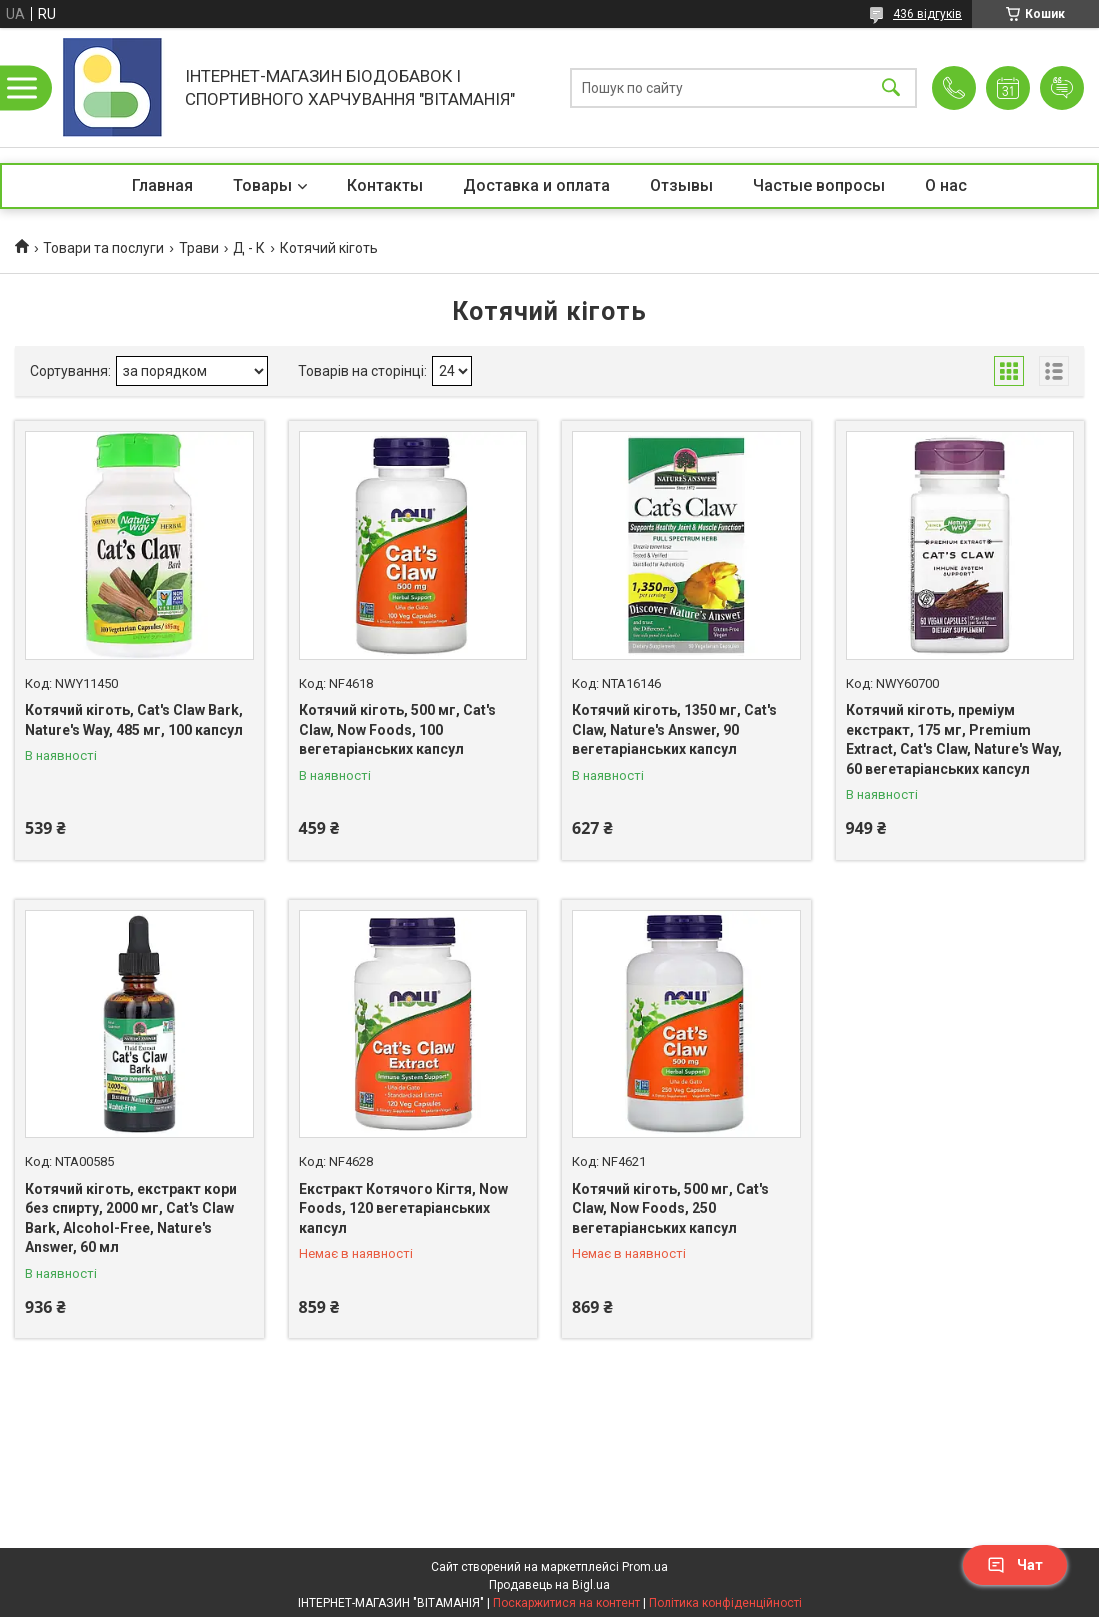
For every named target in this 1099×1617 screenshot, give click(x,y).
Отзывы (681, 185)
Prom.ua (645, 1567)
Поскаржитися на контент (566, 1603)
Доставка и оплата (536, 185)
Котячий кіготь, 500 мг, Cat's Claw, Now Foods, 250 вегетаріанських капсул (670, 1208)
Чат (1015, 1565)
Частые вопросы (819, 185)
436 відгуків (927, 14)
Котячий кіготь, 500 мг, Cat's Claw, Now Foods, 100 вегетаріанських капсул (397, 729)
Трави (199, 248)
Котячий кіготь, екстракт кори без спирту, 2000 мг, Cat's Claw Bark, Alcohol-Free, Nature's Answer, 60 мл (131, 1218)
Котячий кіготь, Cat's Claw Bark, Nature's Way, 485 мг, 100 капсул (134, 720)
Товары (262, 185)
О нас (946, 185)
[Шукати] (891, 87)
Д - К (249, 248)
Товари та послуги (103, 248)
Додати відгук (1062, 88)
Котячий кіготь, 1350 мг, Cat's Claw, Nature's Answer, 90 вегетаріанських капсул (674, 729)
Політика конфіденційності (725, 1603)
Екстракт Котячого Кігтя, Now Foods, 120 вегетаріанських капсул (403, 1208)
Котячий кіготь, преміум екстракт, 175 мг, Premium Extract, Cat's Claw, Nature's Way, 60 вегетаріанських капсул (954, 739)
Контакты (385, 185)
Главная (162, 185)
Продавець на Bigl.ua (549, 1585)
